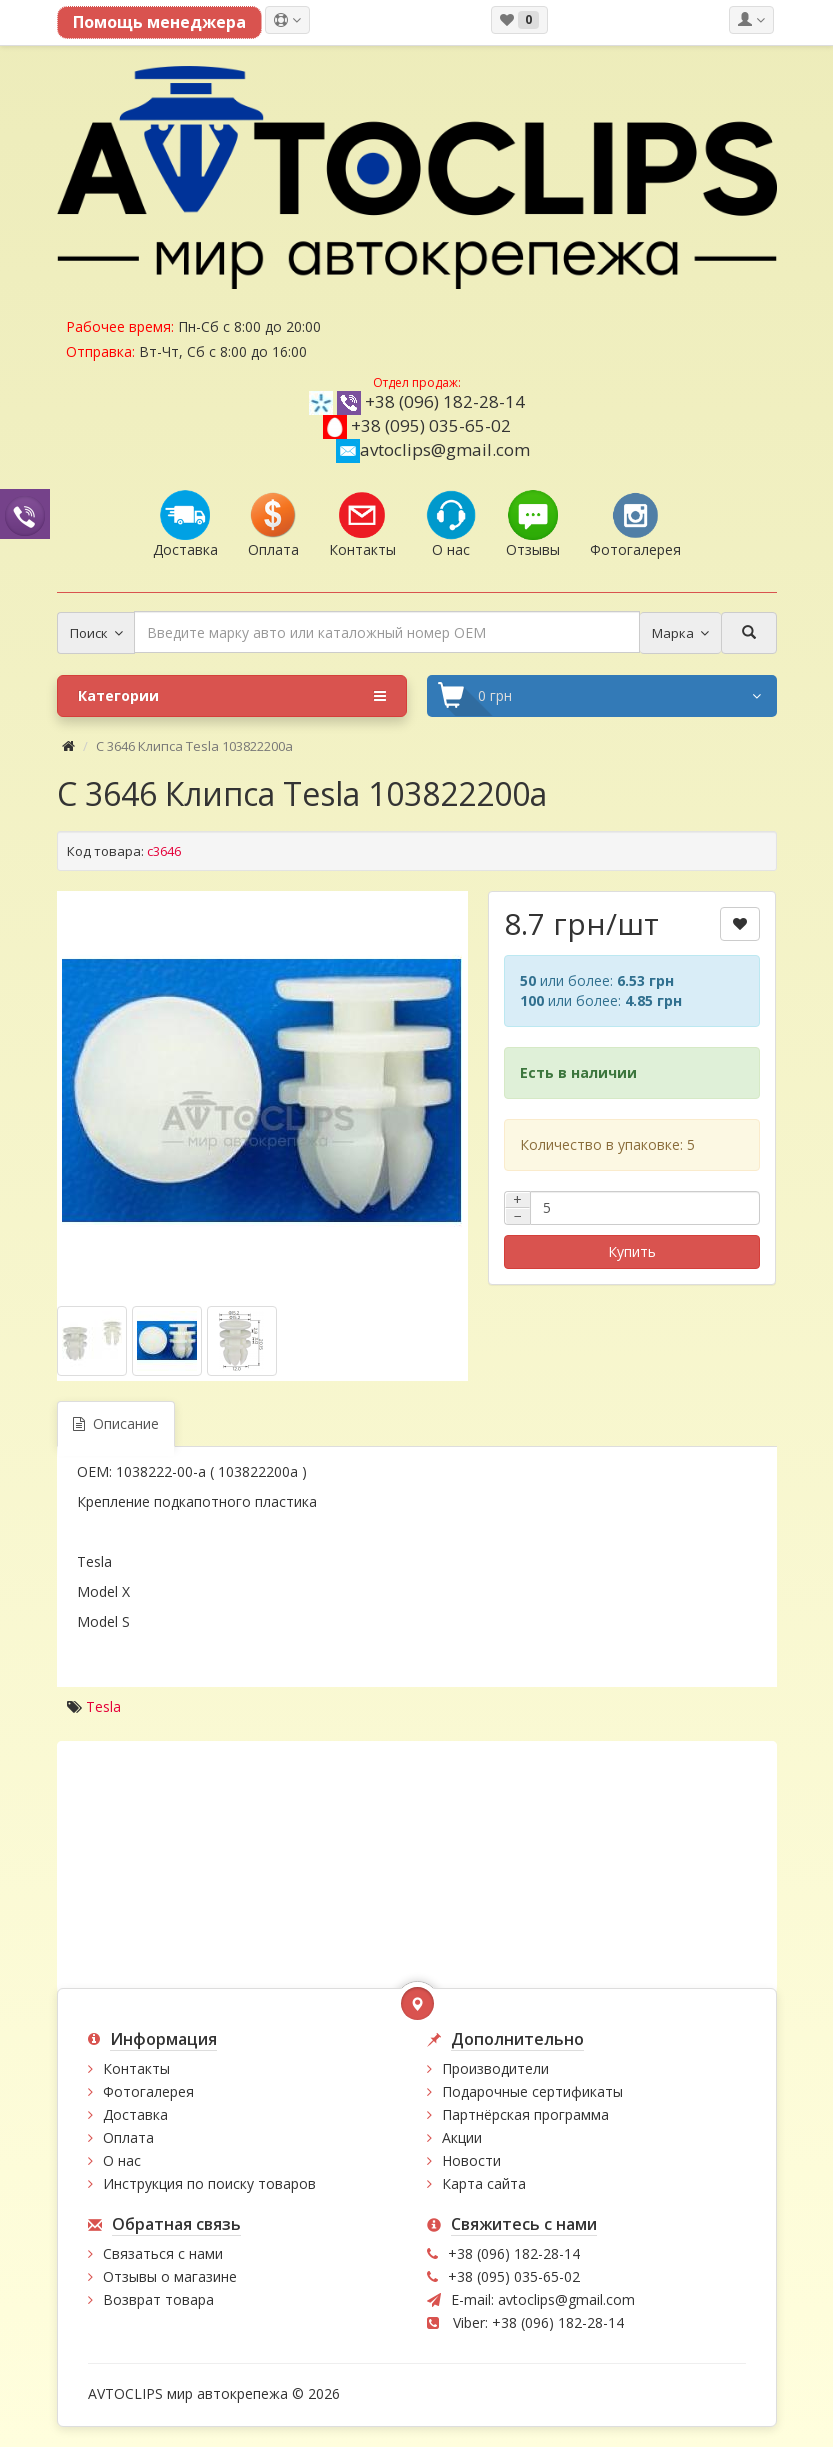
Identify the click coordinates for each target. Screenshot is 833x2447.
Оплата (128, 2137)
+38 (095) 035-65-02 (431, 425)
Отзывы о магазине (170, 2276)
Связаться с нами (163, 2253)
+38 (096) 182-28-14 (445, 401)
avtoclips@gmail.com (433, 449)
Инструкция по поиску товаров (209, 2183)
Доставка (135, 2114)
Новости (471, 2160)
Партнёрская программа (525, 2114)
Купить (632, 1251)
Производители (495, 2068)
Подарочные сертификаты (532, 2091)
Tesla (103, 1706)
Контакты (136, 2068)
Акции (462, 2137)
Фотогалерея (148, 2091)
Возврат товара (158, 2299)
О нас (122, 2160)
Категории (232, 696)
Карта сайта (484, 2183)
